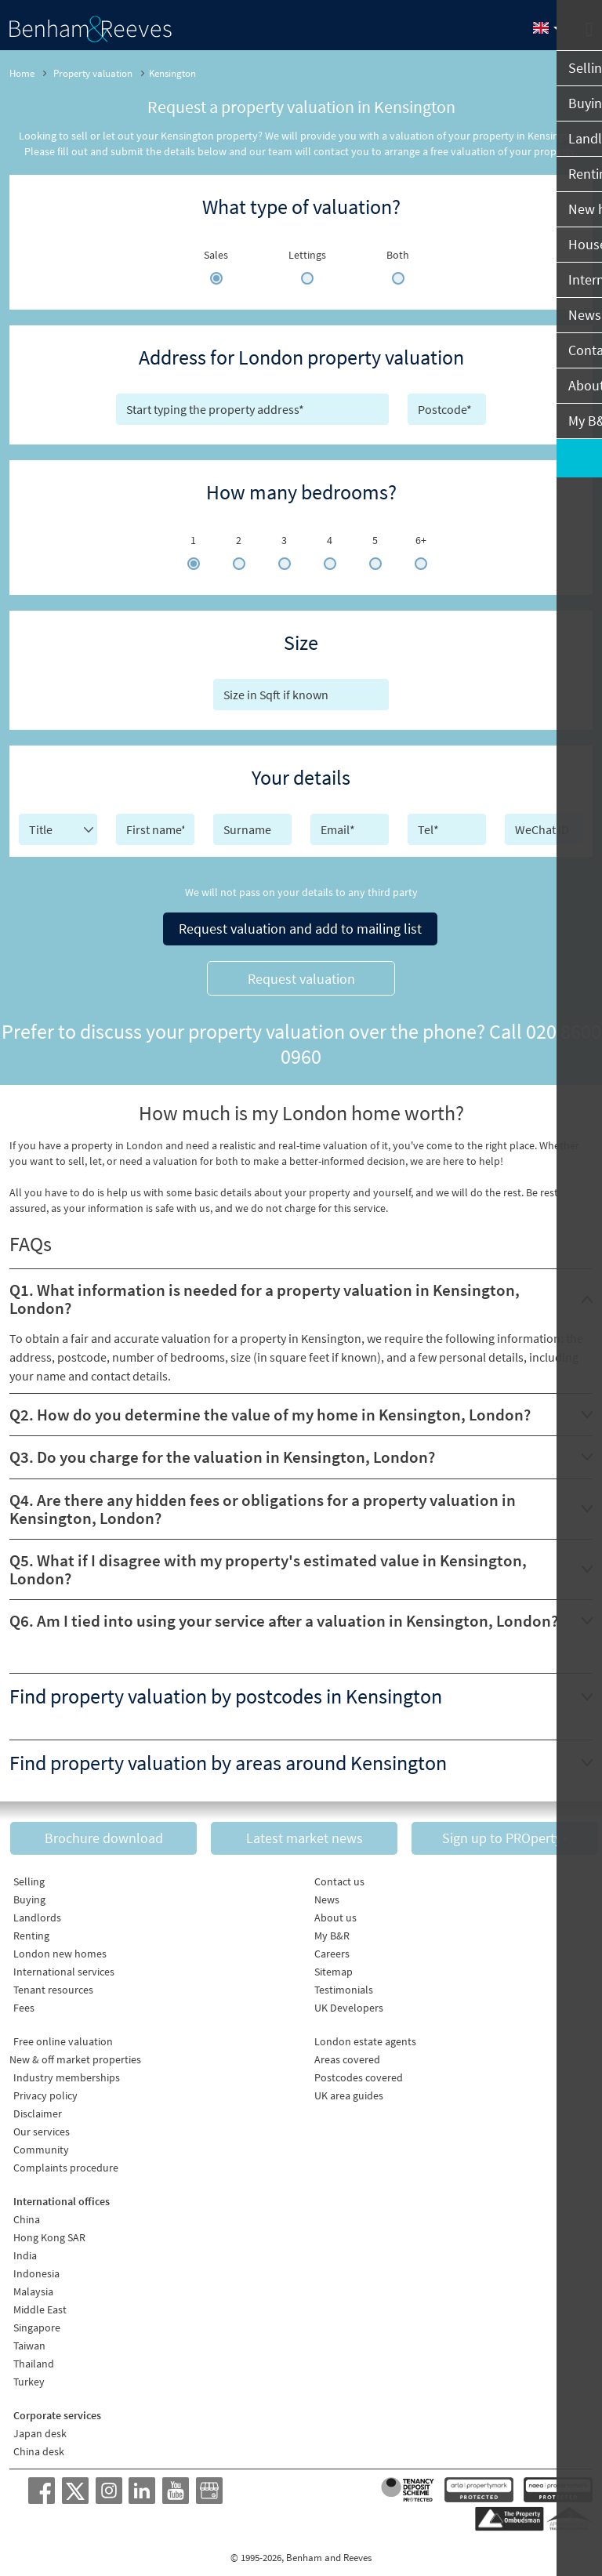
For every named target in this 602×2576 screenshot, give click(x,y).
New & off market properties (75, 2055)
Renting (31, 1931)
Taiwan (29, 2341)
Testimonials (343, 1985)
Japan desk (40, 2429)
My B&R (332, 1931)
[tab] (301, 1296)
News (326, 1895)
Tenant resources (53, 1985)
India (25, 2251)
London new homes (60, 1949)
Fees (23, 2003)
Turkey (29, 2377)
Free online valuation (63, 2037)
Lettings (307, 255)
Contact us (339, 1877)
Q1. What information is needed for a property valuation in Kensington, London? (264, 1295)
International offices (61, 2197)
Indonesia (36, 2269)
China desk (38, 2447)
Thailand (33, 2359)
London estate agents (365, 2037)
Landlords (37, 1913)
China (26, 2215)
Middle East (40, 2305)
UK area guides (348, 2091)
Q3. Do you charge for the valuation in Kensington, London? (222, 1453)
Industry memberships (66, 2073)
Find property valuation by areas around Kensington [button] (228, 1759)
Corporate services (57, 2411)
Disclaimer (37, 2109)
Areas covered (347, 2055)
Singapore (36, 2323)
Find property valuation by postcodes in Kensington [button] (225, 1693)
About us (335, 1913)
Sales (216, 255)
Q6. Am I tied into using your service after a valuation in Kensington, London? (283, 1617)
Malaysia (33, 2287)
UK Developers (348, 2003)
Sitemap (333, 1967)
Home (21, 73)
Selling (29, 1877)
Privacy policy (45, 2091)
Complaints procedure (65, 2163)
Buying (29, 1895)
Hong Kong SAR (49, 2233)
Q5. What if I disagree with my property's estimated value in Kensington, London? (268, 1566)
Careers (332, 1949)
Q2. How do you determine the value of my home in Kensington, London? (270, 1411)
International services (63, 1967)
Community (41, 2145)
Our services (41, 2127)
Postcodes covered (358, 2073)
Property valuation (92, 73)
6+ (420, 540)
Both (397, 255)
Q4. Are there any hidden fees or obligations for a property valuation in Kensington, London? (262, 1505)
